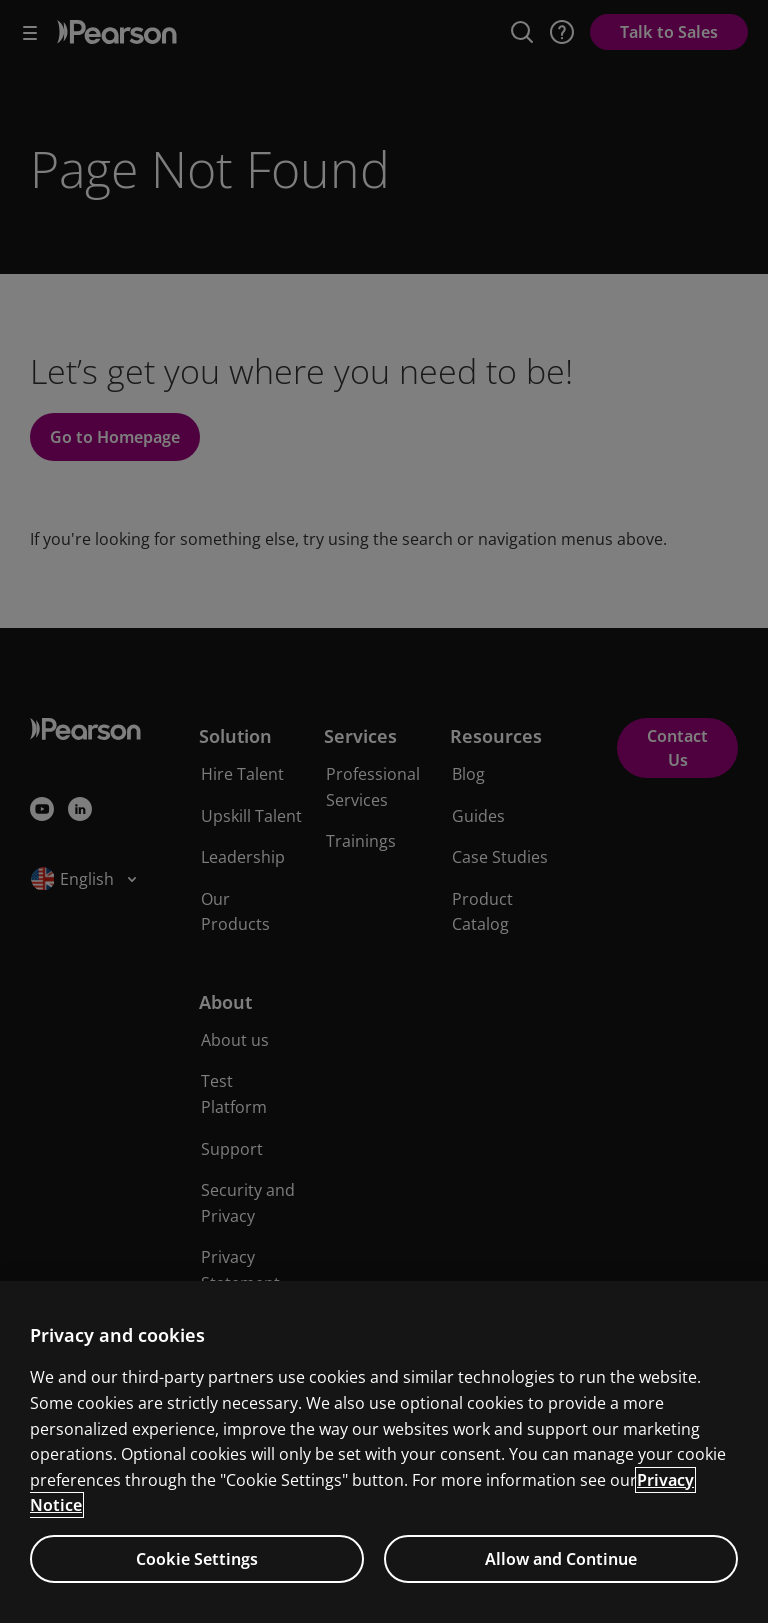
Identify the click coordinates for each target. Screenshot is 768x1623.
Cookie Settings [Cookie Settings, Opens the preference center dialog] (197, 1559)
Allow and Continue (561, 1559)
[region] (384, 1452)
